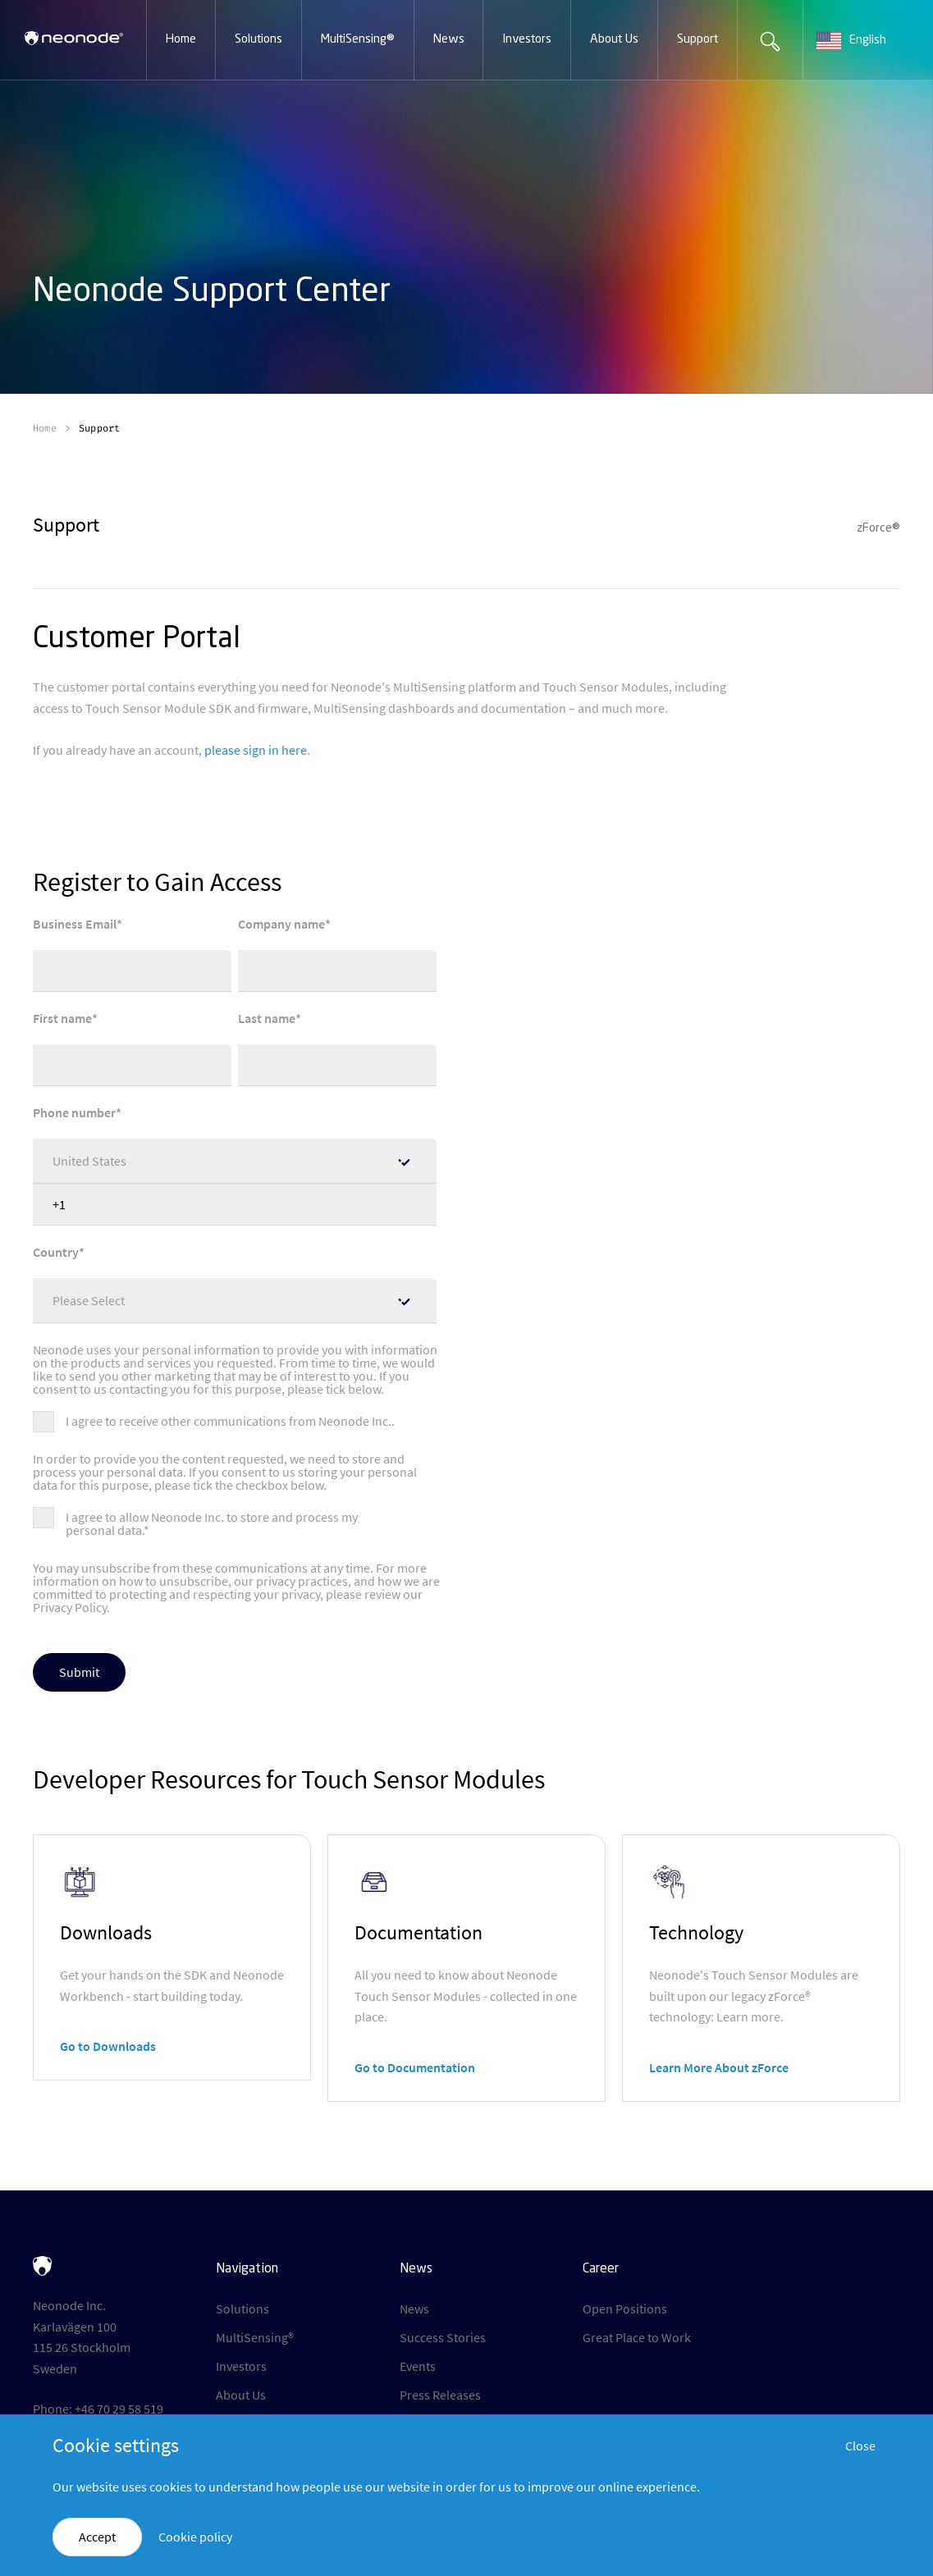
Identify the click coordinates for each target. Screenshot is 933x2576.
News (414, 2308)
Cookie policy (195, 2536)
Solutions (242, 2308)
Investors (241, 2366)
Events (418, 2366)
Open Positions (625, 2308)
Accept (97, 2536)
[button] (181, 40)
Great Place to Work (637, 2337)
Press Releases (440, 2394)
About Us (241, 2394)
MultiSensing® (255, 2337)
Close (860, 2446)
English (851, 41)
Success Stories (443, 2337)
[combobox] (868, 41)
